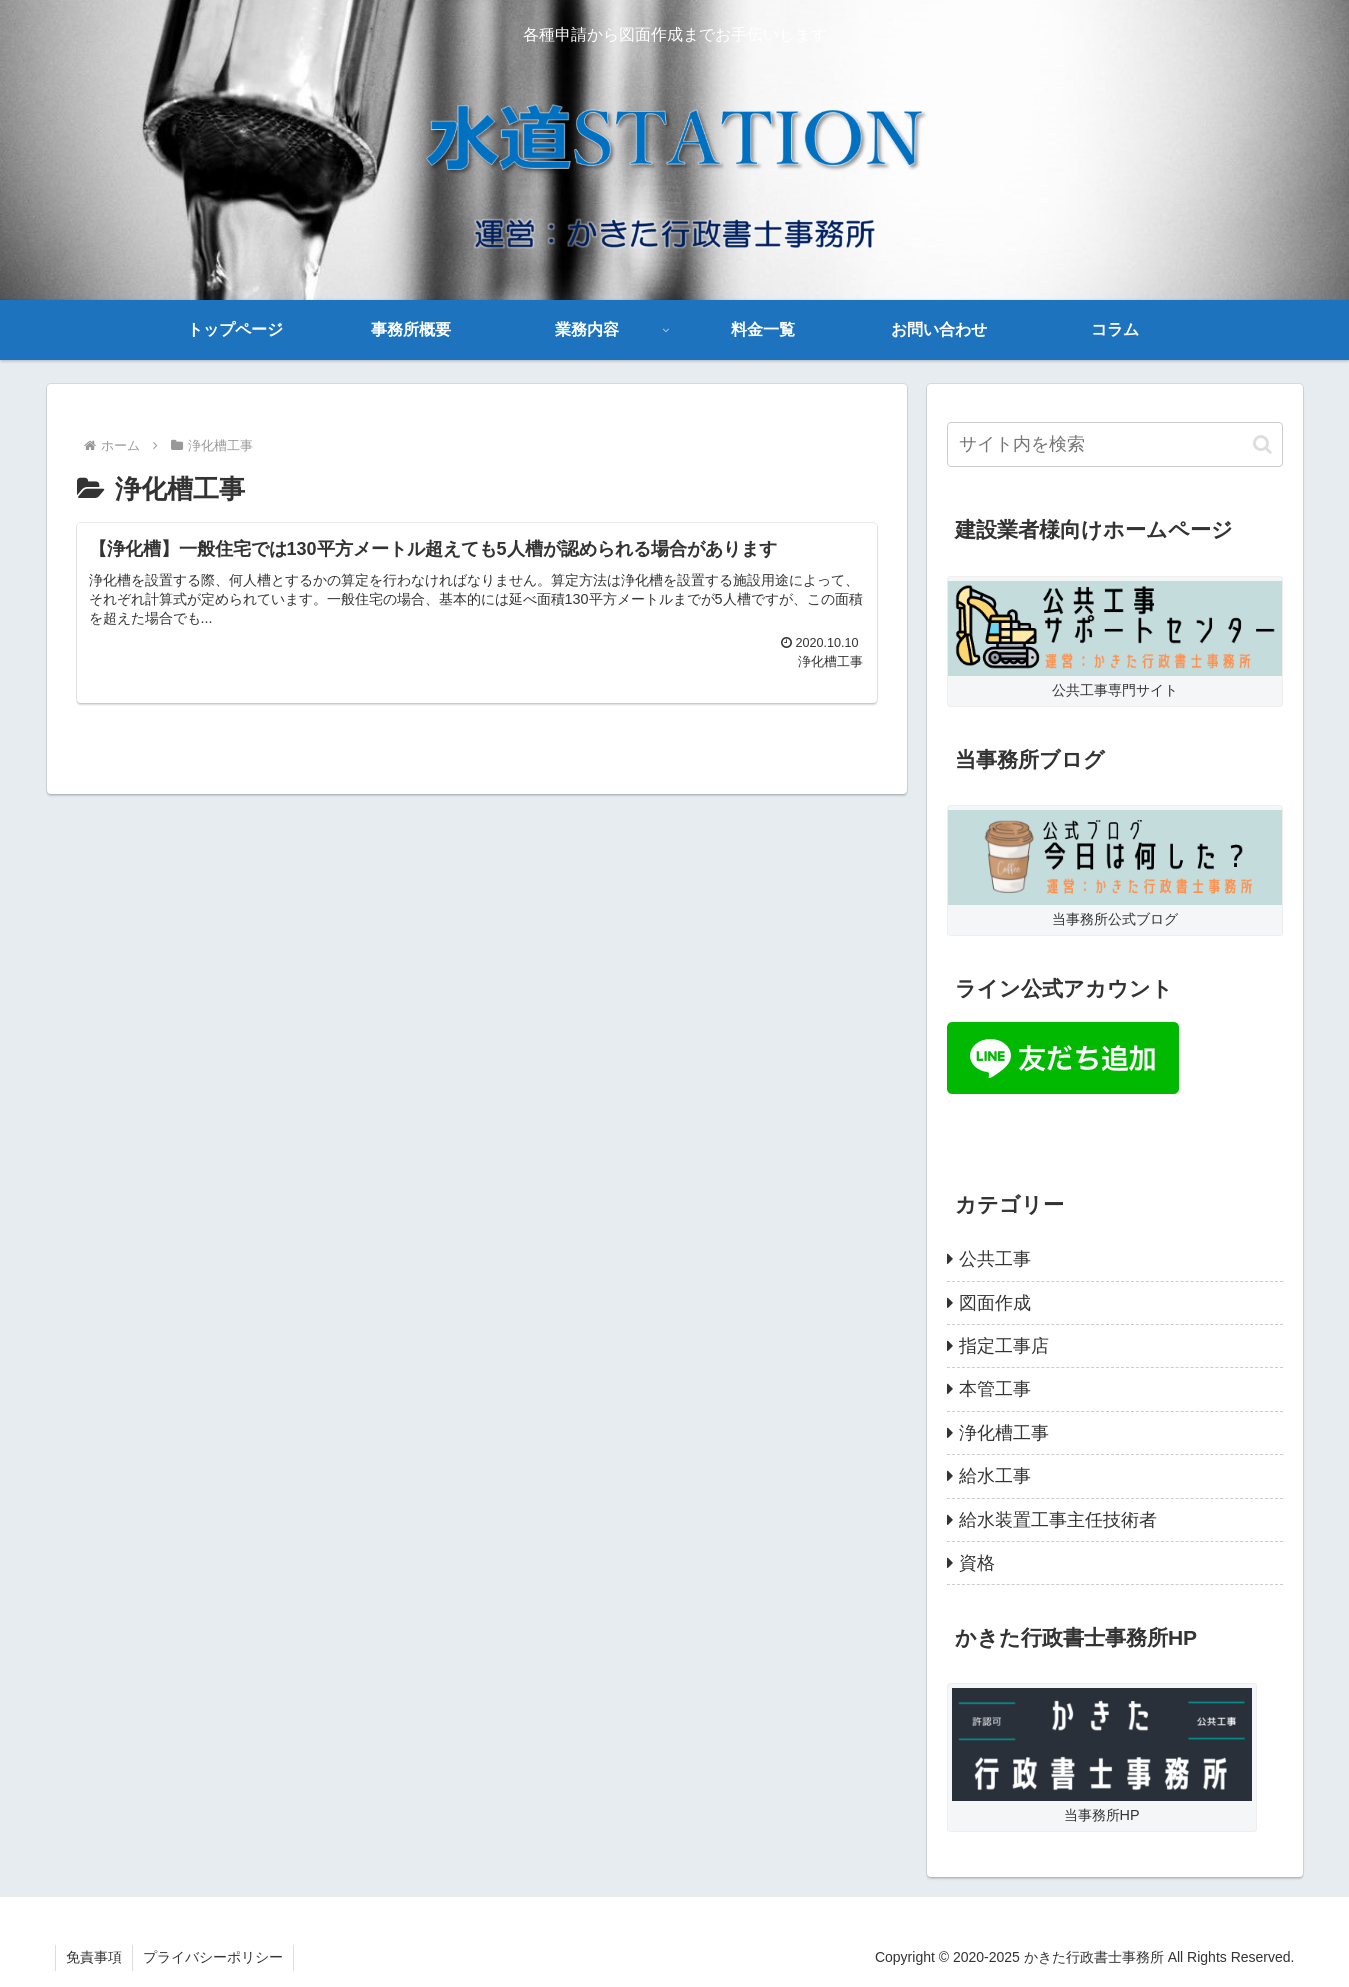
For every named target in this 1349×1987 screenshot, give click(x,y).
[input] (1115, 444)
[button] (1262, 444)
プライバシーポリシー (213, 1957)
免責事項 (94, 1957)
